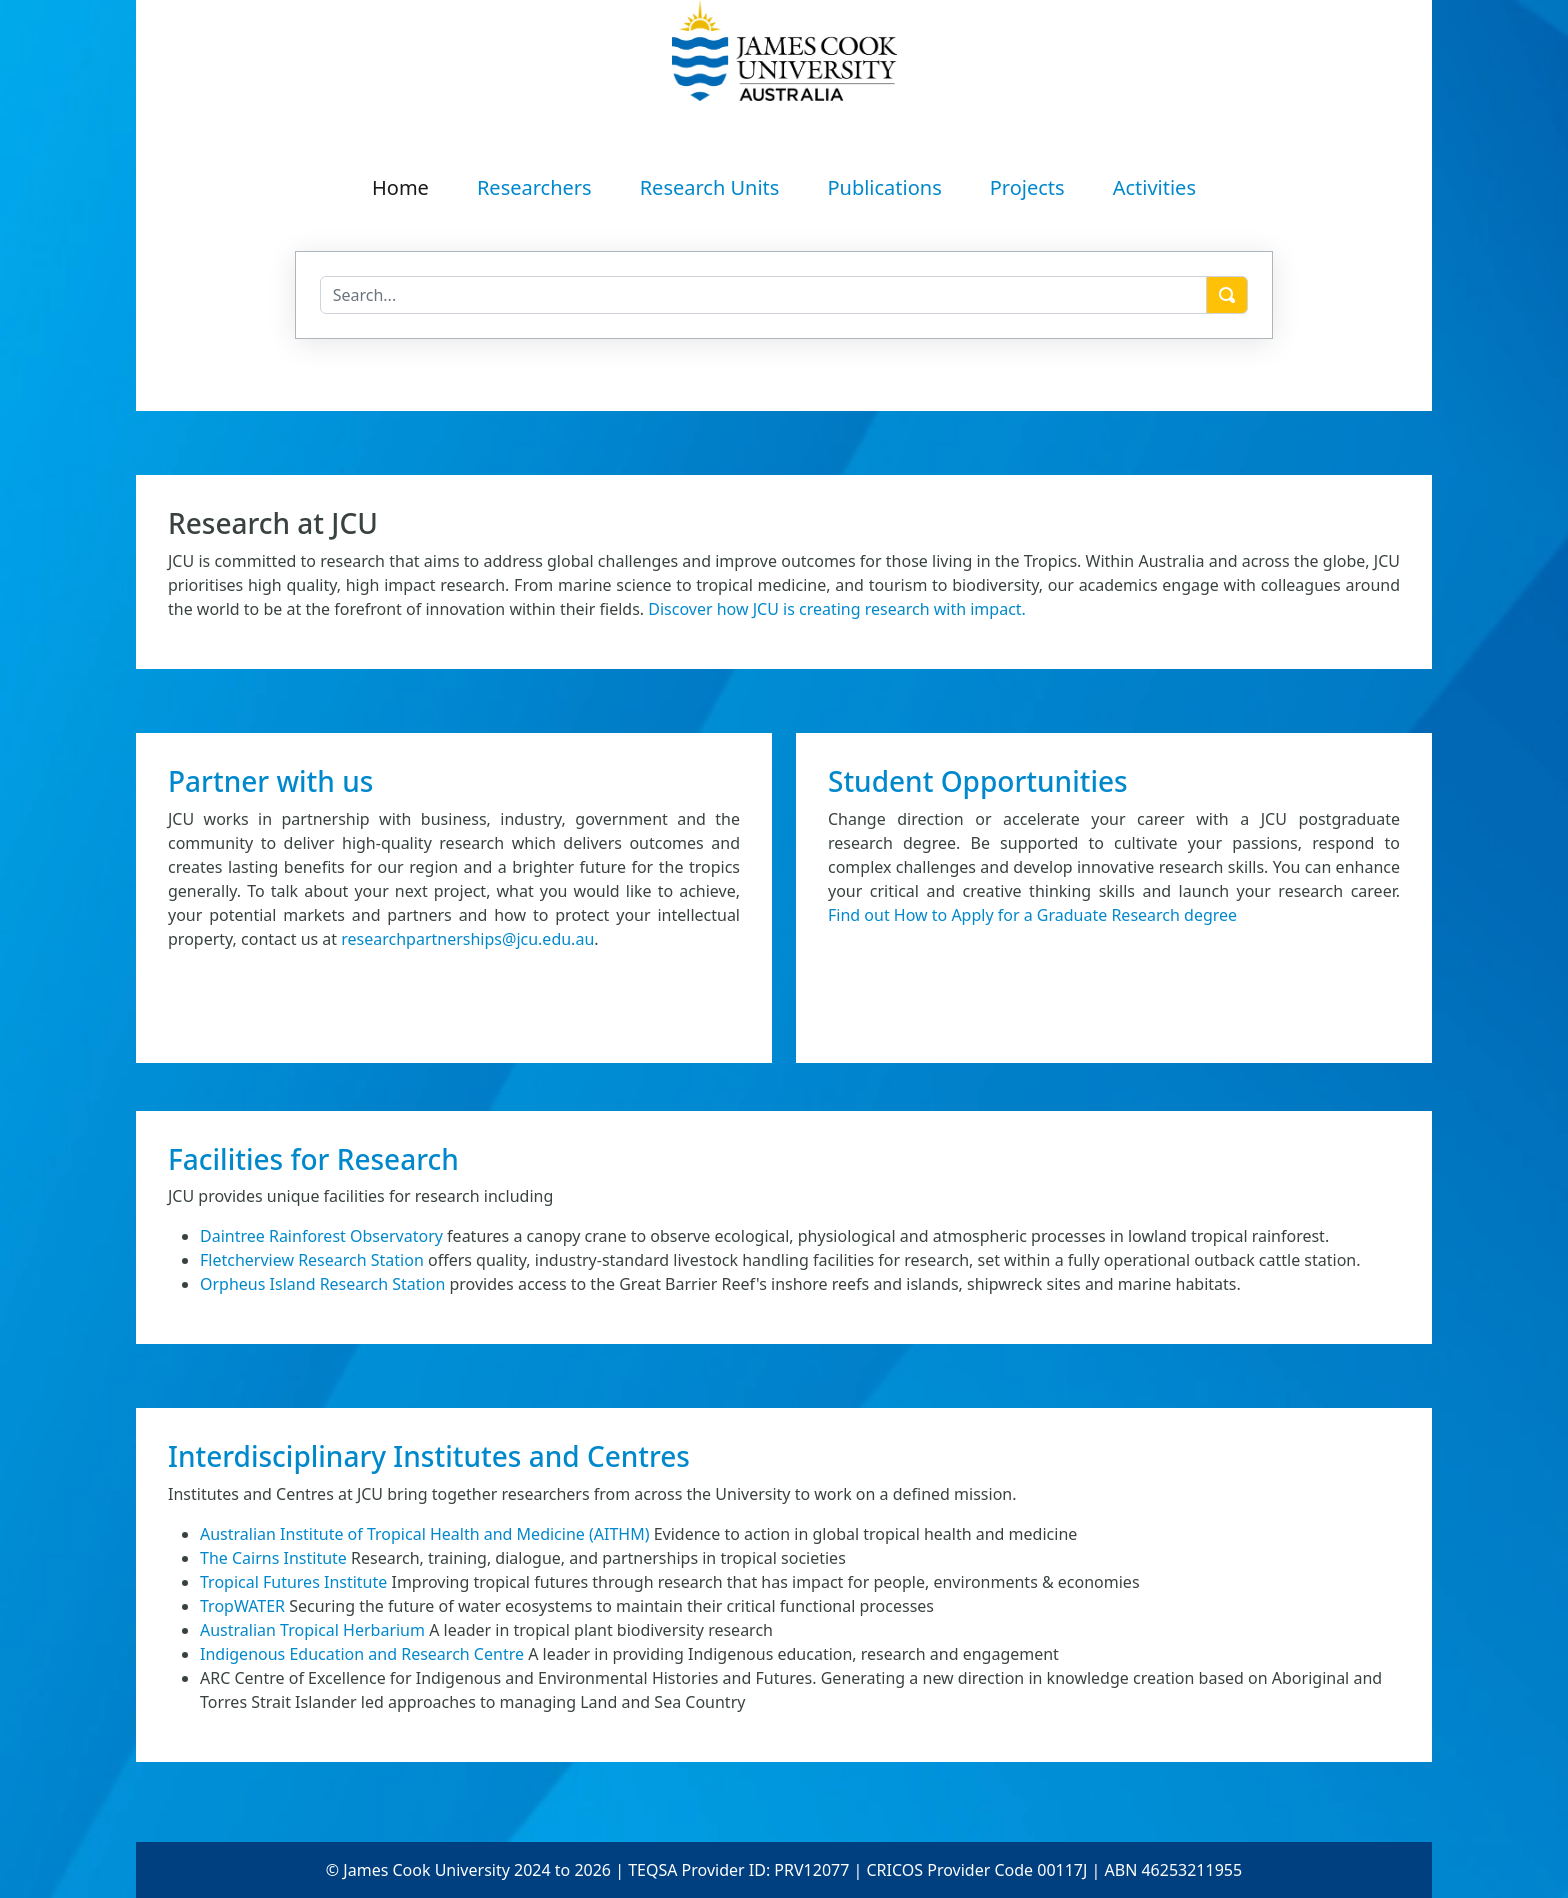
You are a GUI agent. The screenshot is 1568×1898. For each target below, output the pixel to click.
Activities (1154, 187)
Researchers (534, 187)
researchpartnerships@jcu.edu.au (467, 939)
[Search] (764, 295)
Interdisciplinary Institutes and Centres (429, 1456)
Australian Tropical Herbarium (312, 1630)
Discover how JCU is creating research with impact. (837, 609)
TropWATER (242, 1606)
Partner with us (270, 781)
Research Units (710, 187)
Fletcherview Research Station (312, 1260)
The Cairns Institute (273, 1558)
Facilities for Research (313, 1159)
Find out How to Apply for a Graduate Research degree (1032, 915)
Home (400, 187)
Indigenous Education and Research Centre (362, 1654)
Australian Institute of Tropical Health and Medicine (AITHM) (425, 1534)
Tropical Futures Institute (293, 1582)
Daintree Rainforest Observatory (321, 1236)
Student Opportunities (978, 781)
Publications (884, 187)
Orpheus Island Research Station (322, 1284)
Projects (1027, 187)
